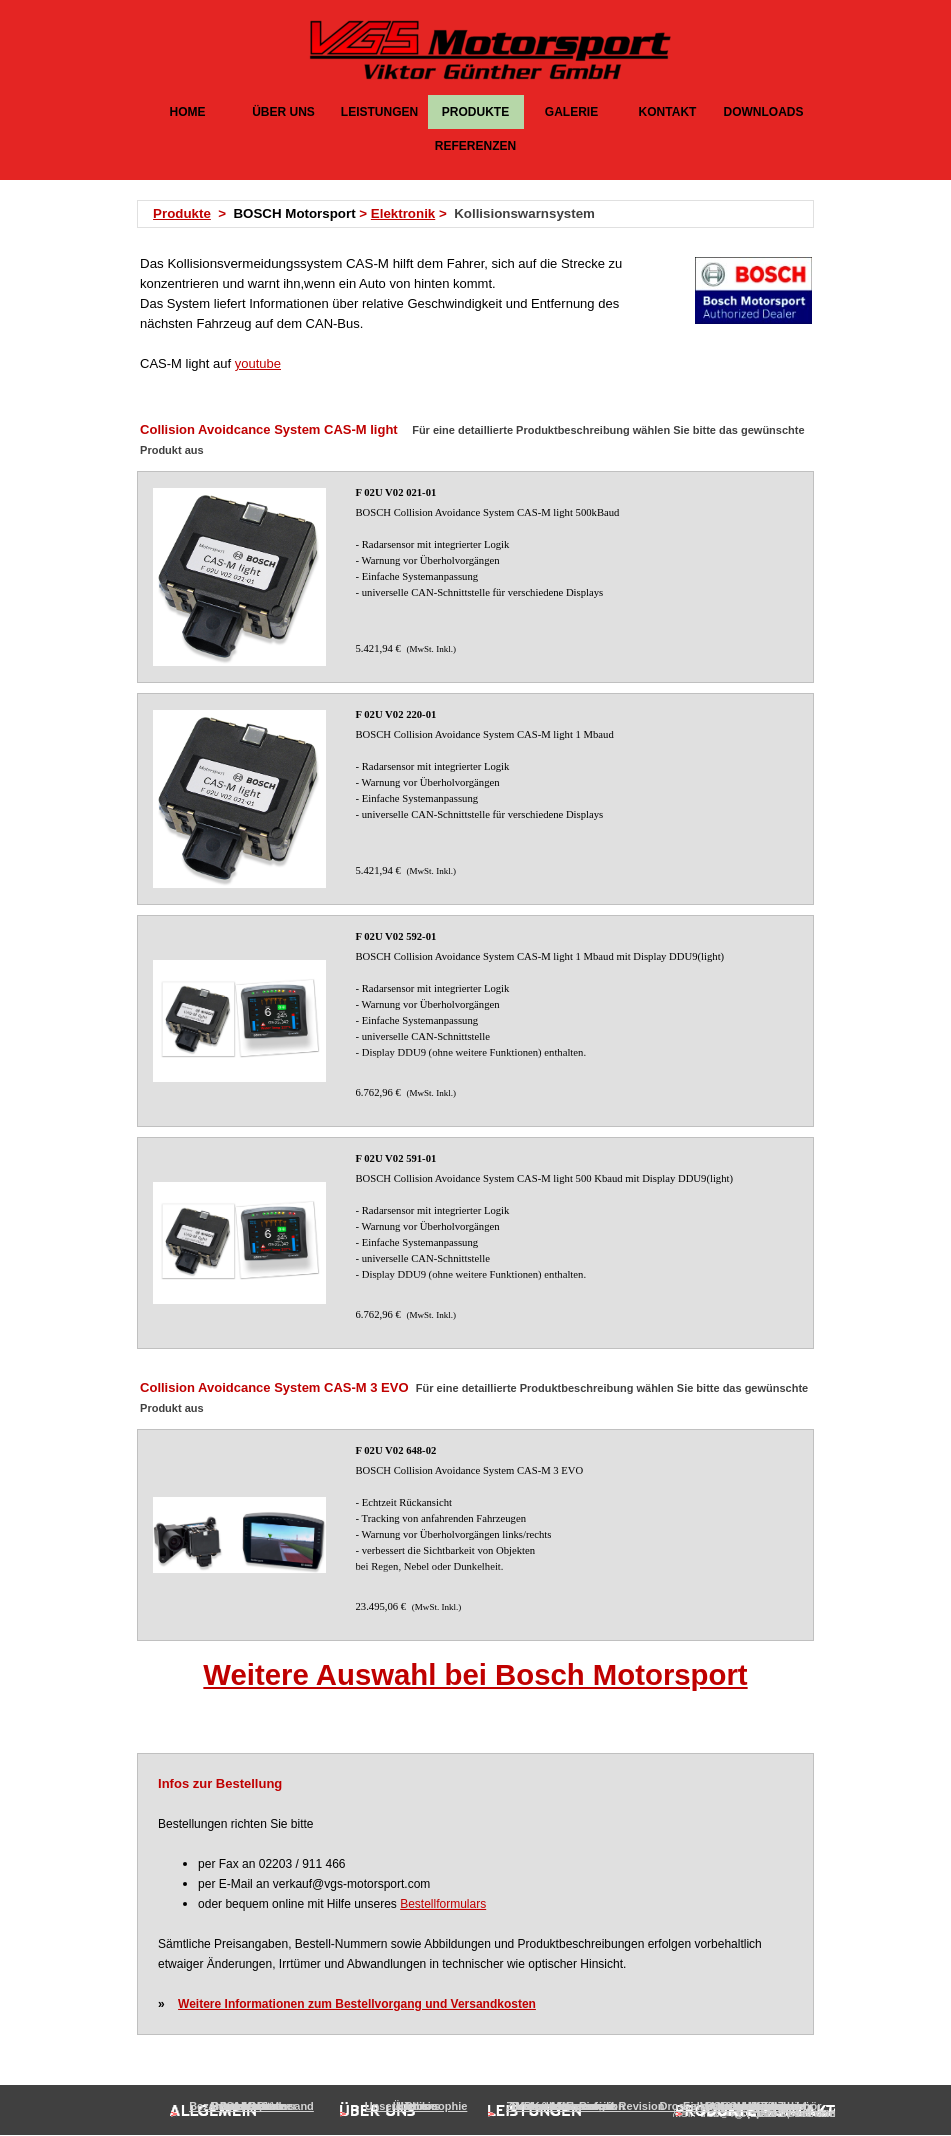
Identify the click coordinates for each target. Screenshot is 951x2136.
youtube (258, 363)
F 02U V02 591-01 (396, 1158)
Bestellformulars (443, 1904)
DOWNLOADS (764, 112)
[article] (475, 577)
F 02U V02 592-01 (396, 936)
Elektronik (403, 213)
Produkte (182, 213)
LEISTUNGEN (379, 112)
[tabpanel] (481, 214)
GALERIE (571, 112)
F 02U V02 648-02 (396, 1450)
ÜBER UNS (283, 112)
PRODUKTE (475, 112)
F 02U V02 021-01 (396, 492)
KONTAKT (668, 112)
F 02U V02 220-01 (396, 714)
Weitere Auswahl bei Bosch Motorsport (475, 1674)
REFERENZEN (475, 146)
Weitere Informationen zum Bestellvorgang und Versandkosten (357, 2004)
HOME (188, 112)
